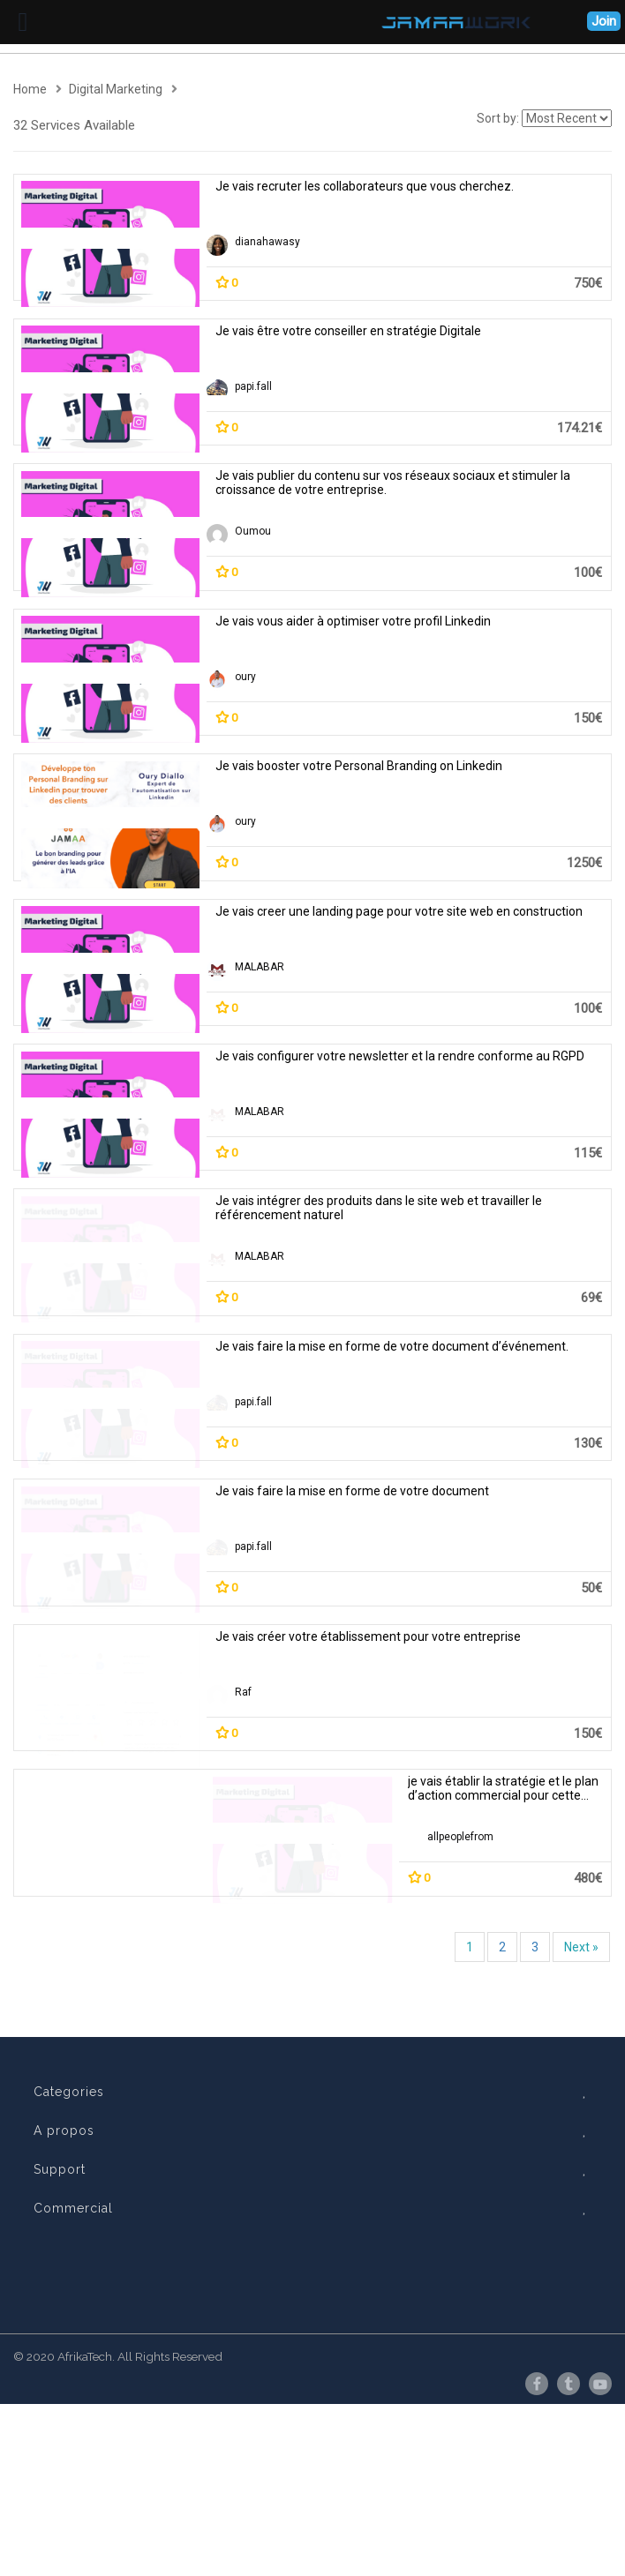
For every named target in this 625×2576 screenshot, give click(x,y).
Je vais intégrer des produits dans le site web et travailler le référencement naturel (378, 1208)
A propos (314, 2310)
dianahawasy (267, 242)
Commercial (314, 2388)
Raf (243, 1824)
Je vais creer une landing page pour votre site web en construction (399, 911)
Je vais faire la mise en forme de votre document (600, 1498)
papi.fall (253, 386)
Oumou (253, 531)
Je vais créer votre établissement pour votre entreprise (368, 1769)
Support (314, 2349)
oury (245, 676)
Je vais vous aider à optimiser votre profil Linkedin (353, 621)
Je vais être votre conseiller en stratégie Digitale (348, 331)
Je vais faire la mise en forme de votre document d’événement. (499, 1353)
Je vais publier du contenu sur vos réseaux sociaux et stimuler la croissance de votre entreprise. (392, 482)
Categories (314, 2271)
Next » (581, 2127)
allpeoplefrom (460, 1969)
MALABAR (259, 967)
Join (603, 21)
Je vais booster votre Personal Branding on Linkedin (358, 766)
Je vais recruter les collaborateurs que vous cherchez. (364, 186)
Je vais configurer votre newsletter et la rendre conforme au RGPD (399, 1056)
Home (30, 89)
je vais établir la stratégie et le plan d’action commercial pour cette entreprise (503, 1920)
